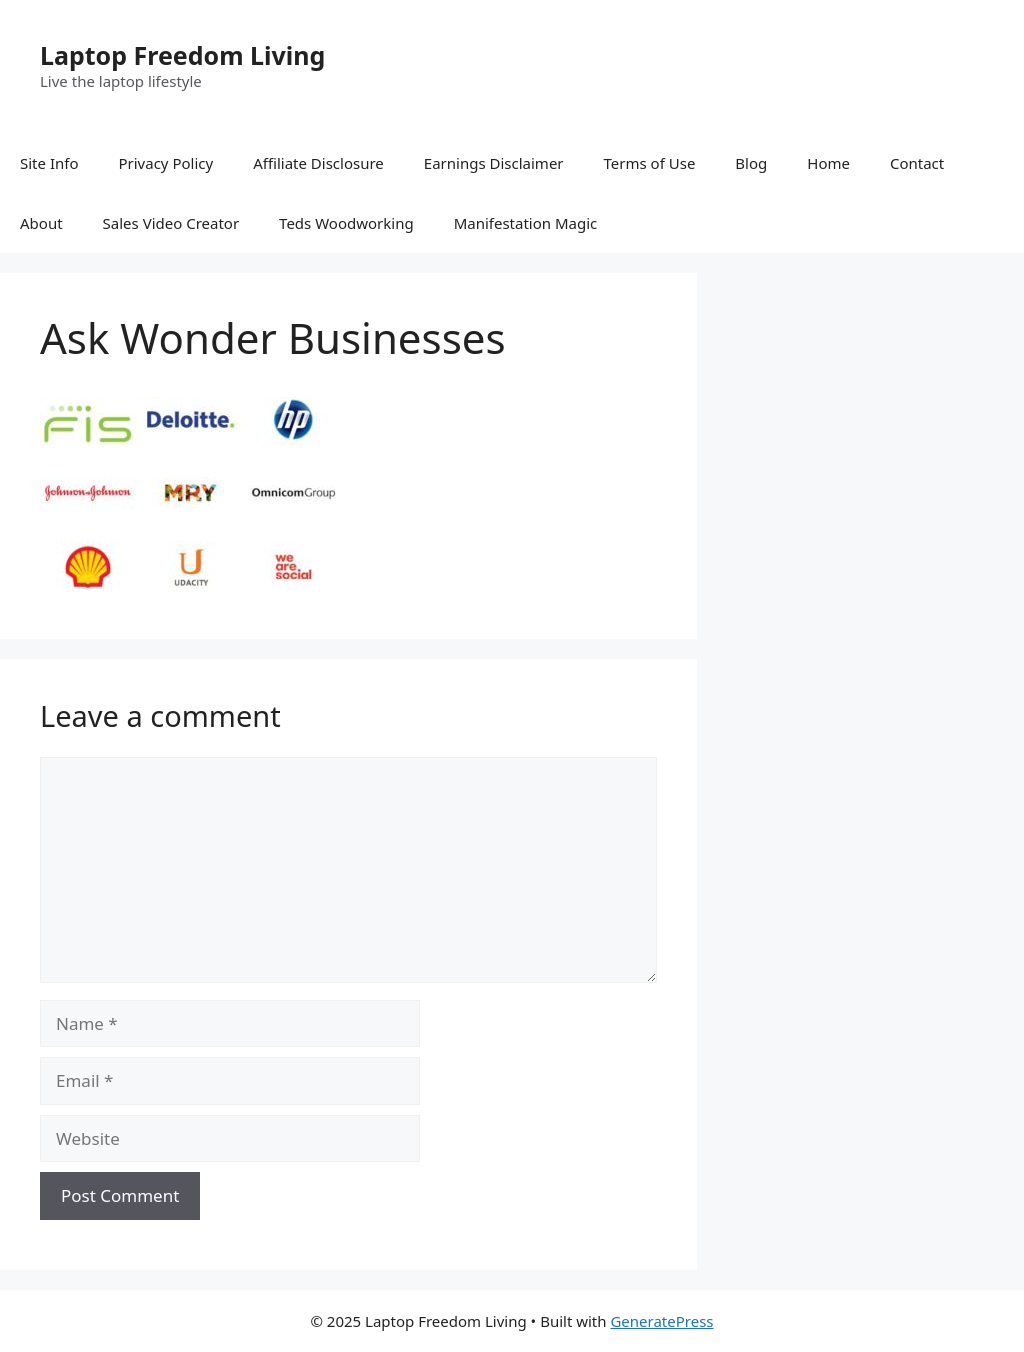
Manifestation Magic (526, 223)
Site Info (49, 163)
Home (828, 163)
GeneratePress (661, 1321)
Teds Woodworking (346, 223)
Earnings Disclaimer (494, 163)
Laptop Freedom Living (182, 55)
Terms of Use (650, 163)
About (41, 223)
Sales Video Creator (171, 223)
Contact (917, 163)
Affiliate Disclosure (318, 163)
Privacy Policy (165, 163)
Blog (751, 163)
